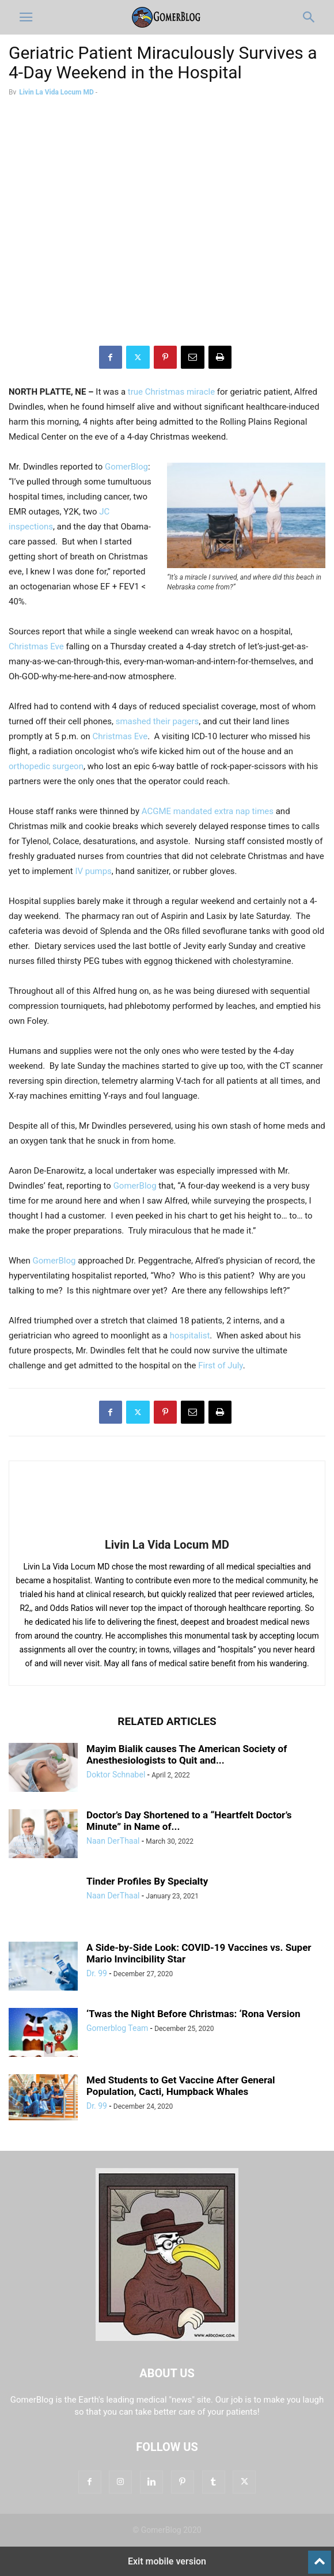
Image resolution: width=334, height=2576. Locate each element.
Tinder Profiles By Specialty (147, 1881)
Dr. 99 (96, 1973)
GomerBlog (126, 467)
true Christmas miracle (171, 392)
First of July (220, 1365)
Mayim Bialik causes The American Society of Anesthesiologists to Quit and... (186, 1754)
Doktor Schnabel (115, 1774)
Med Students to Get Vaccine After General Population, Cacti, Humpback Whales (180, 2085)
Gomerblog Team (117, 2028)
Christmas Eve (37, 646)
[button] (26, 17)
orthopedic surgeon (46, 766)
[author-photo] (167, 1528)
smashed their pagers (157, 721)
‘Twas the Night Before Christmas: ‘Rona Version (193, 2013)
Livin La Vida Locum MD (56, 92)
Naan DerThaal (112, 1840)
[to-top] (319, 2557)
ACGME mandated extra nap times (208, 811)
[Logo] (167, 2338)
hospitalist (190, 1335)
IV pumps (93, 871)
